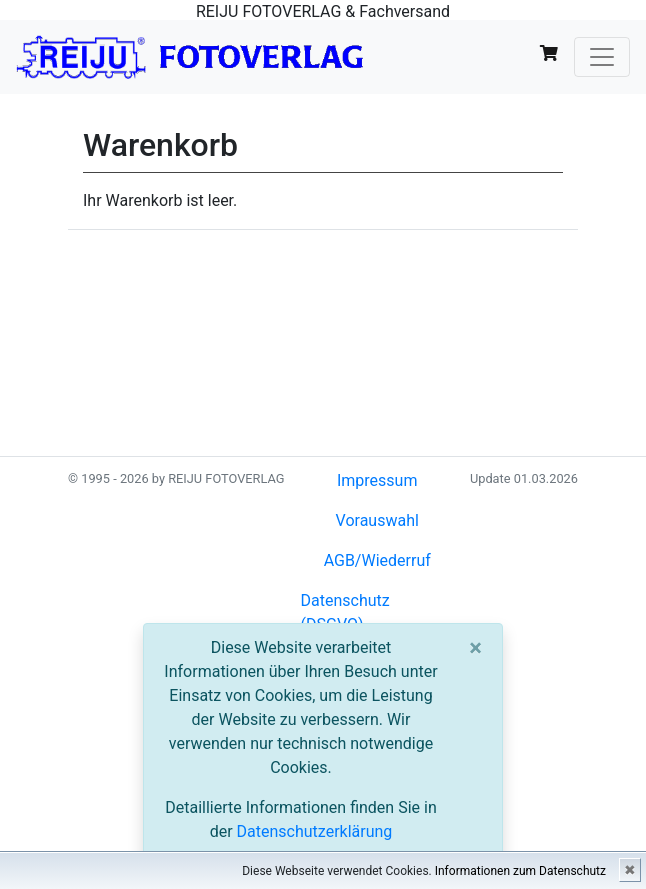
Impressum (377, 480)
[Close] (475, 648)
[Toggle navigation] (602, 57)
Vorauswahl (377, 520)
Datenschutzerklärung (315, 831)
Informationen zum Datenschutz (520, 871)
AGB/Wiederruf (377, 560)
